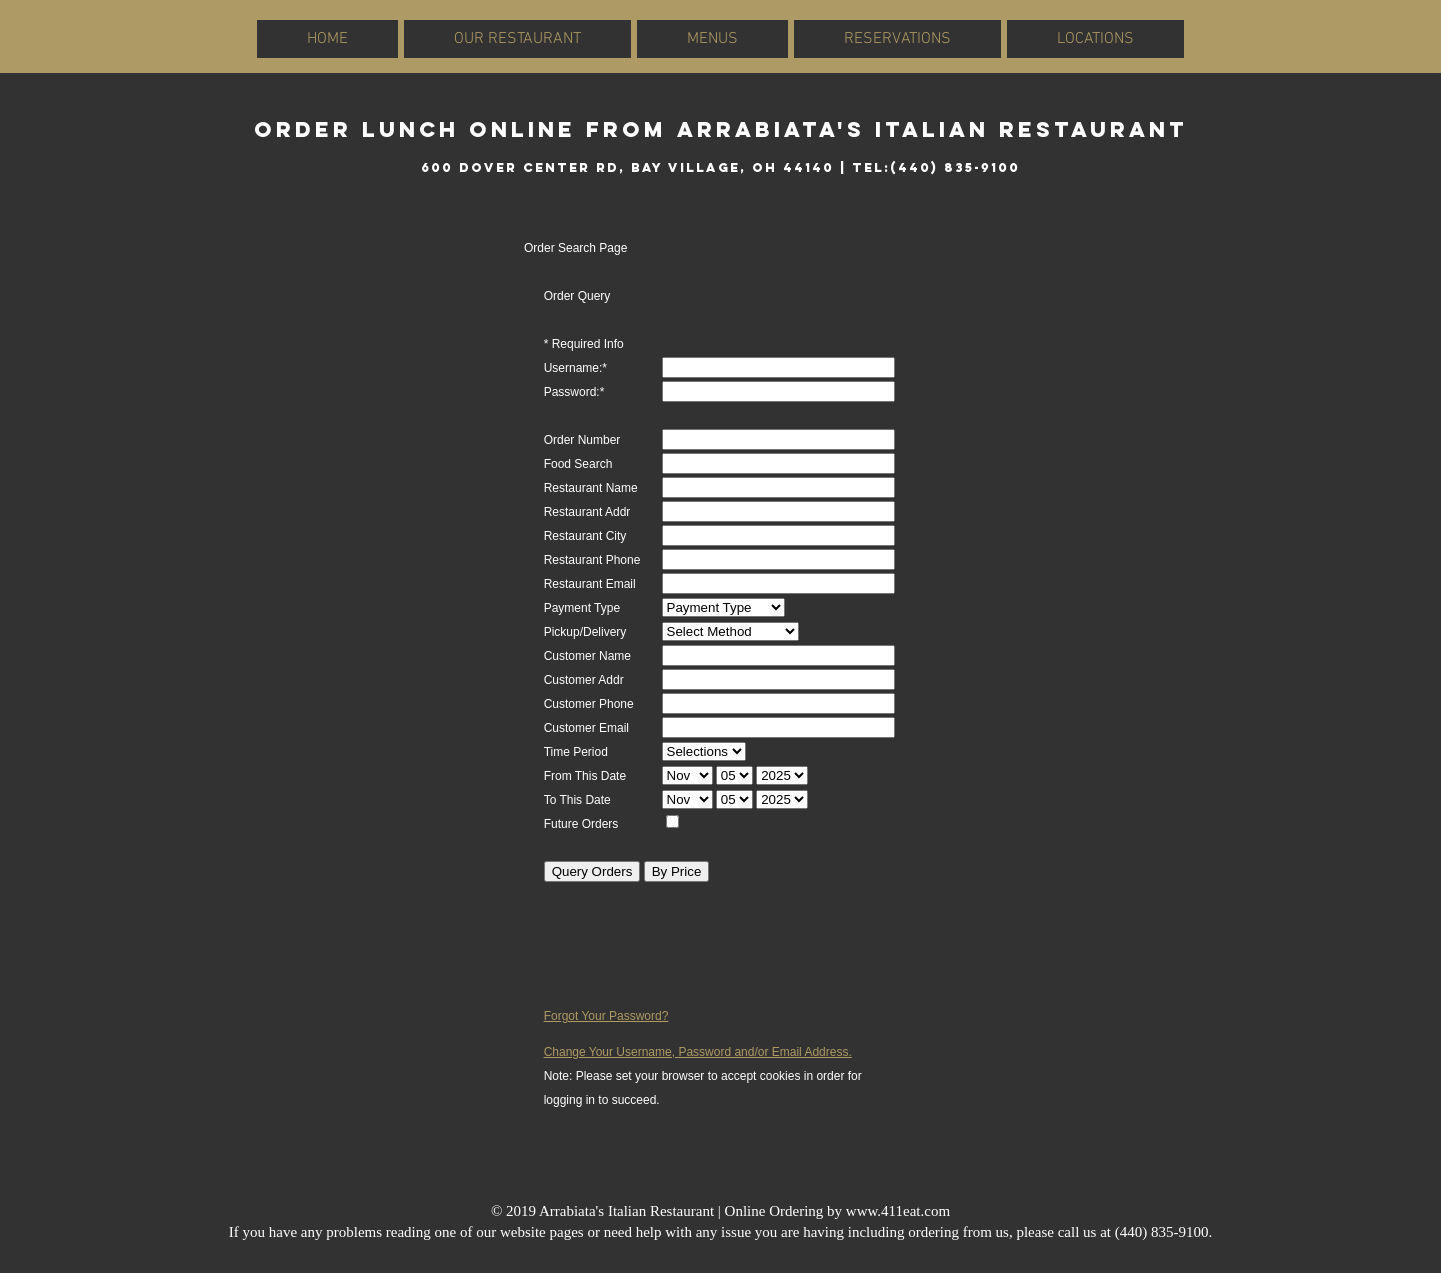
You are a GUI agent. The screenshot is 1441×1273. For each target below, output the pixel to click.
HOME (327, 39)
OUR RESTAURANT (517, 39)
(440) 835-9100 (1162, 1232)
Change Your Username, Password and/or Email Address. (698, 1052)
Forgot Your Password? (606, 1016)
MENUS (712, 39)
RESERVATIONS (897, 39)
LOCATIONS (1095, 39)
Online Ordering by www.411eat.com (838, 1211)
